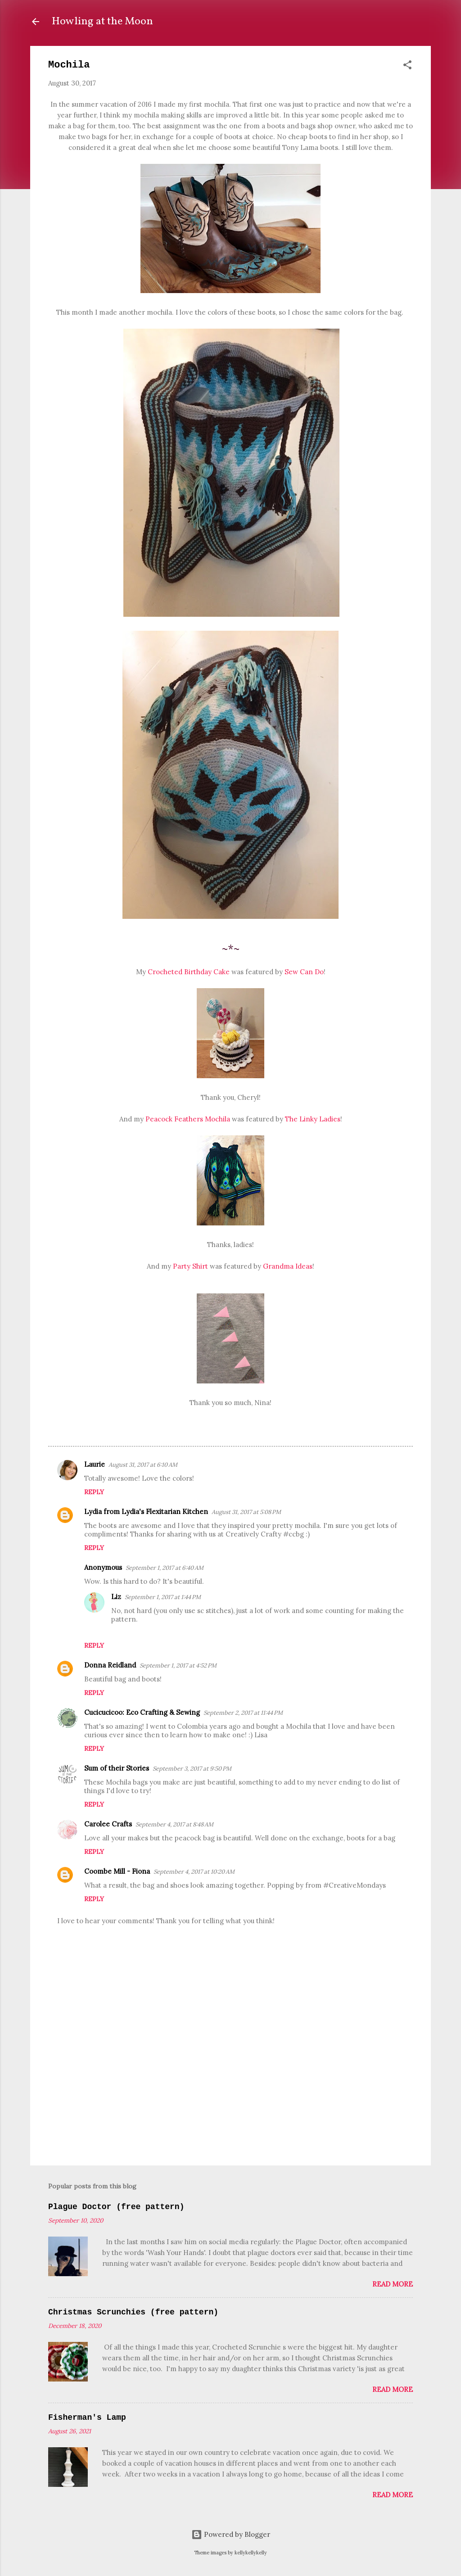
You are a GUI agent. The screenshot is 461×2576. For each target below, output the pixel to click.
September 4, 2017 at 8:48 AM (174, 1824)
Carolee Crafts (108, 1824)
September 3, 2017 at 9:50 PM (192, 1768)
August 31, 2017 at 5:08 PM (246, 1512)
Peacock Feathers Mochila (187, 1119)
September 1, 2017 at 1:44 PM (163, 1597)
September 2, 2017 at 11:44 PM (243, 1713)
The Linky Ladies (312, 1119)
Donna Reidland (110, 1665)
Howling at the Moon (102, 21)
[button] (407, 66)
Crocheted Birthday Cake (189, 971)
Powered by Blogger (230, 2534)
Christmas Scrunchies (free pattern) (133, 2312)
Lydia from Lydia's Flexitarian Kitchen (146, 1511)
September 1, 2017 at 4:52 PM (178, 1665)
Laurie (94, 1464)
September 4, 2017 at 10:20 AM (194, 1872)
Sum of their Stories (116, 1768)
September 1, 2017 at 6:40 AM (164, 1568)
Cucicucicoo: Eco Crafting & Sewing (142, 1712)
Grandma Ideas (287, 1266)
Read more (392, 2284)
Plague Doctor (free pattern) (116, 2206)
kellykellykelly (251, 2552)
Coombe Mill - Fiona (117, 1871)
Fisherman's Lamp (87, 2417)
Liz (116, 1596)
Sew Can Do (304, 971)
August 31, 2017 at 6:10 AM (142, 1465)
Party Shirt (190, 1266)
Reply (94, 1492)
